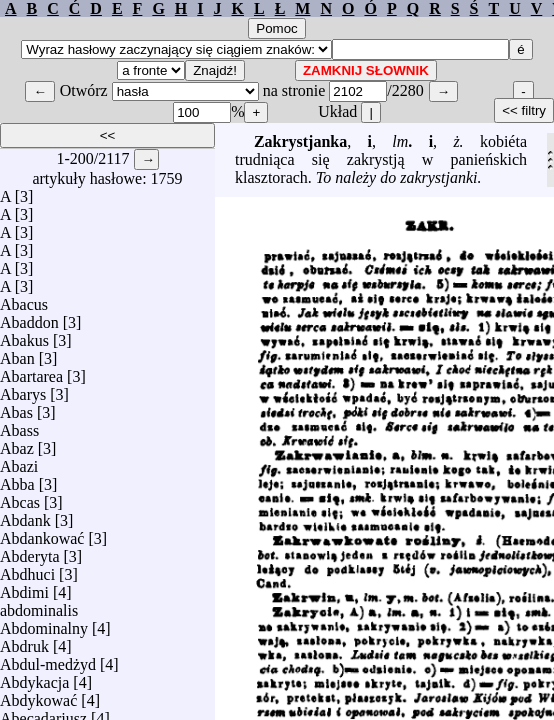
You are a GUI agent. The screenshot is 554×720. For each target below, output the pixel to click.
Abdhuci (27, 569)
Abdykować (38, 695)
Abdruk (24, 641)
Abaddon (29, 317)
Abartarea (31, 371)
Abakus (24, 335)
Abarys (23, 389)
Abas (16, 407)
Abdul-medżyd (48, 659)
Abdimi (24, 587)
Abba (17, 479)
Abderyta (30, 551)
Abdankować (42, 533)
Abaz (17, 443)
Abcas (20, 497)
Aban (17, 353)
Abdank (25, 515)
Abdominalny (44, 623)
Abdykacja (34, 677)
